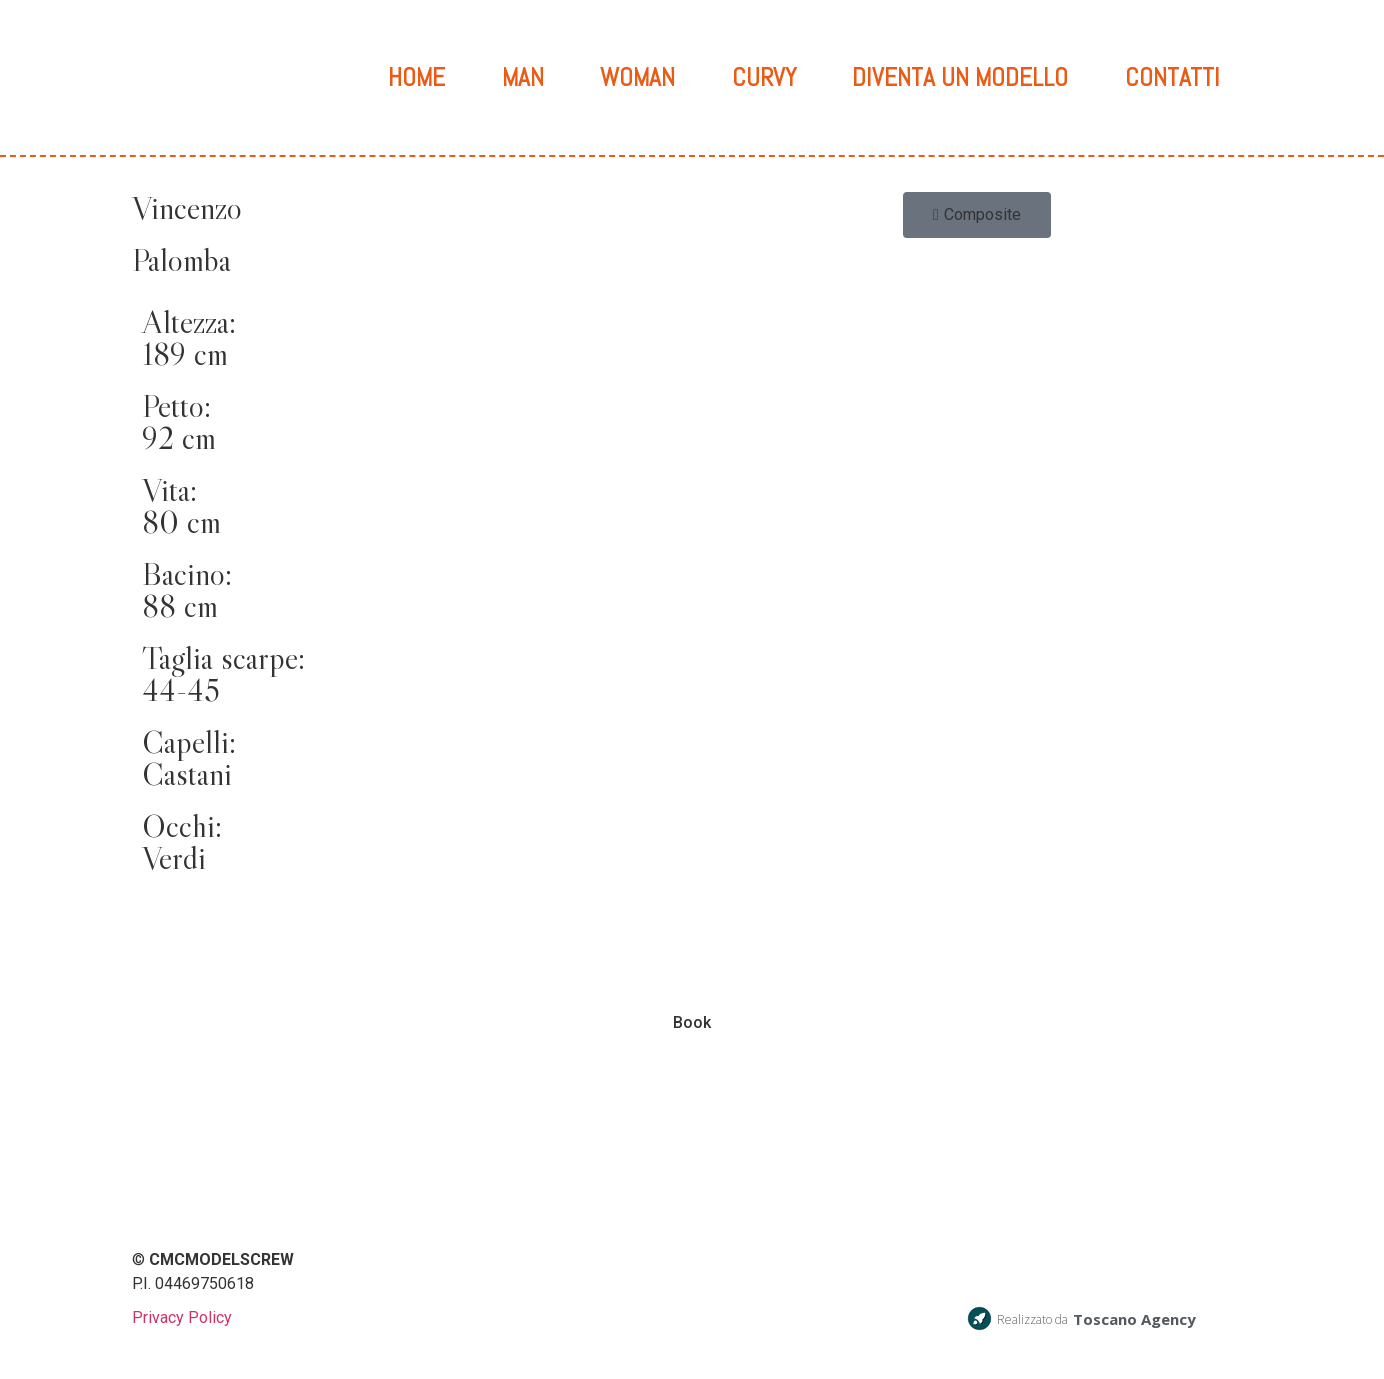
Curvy (764, 77)
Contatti (1172, 77)
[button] (977, 216)
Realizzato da (1032, 1320)
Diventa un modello (960, 77)
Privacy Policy (182, 1318)
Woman (637, 77)
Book (692, 1023)
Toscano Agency (1134, 1320)
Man (523, 77)
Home (416, 77)
